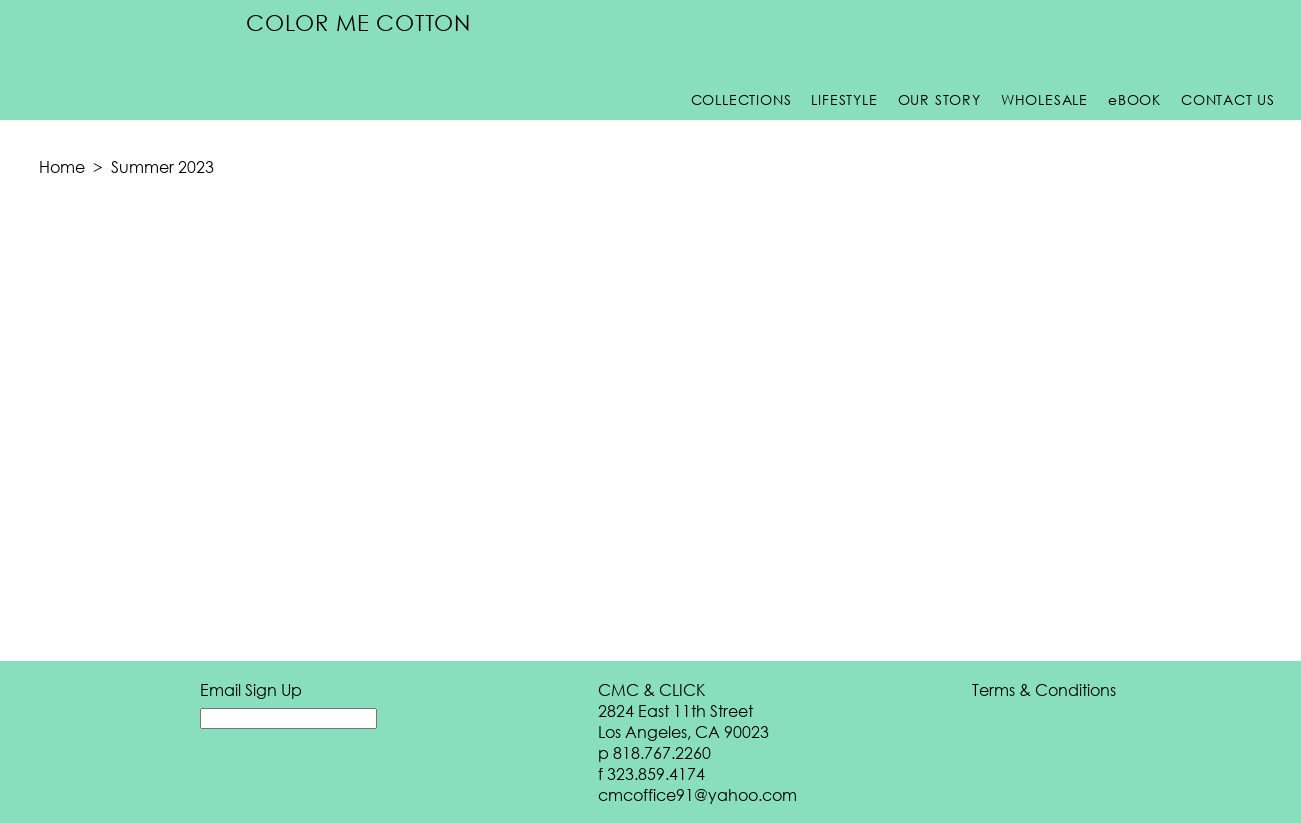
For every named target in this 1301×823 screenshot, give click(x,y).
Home (62, 166)
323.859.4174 (656, 773)
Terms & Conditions (1044, 689)
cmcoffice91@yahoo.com (697, 794)
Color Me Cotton (358, 22)
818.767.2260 (662, 752)
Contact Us (1228, 99)
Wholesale (1044, 99)
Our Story (939, 99)
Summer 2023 (162, 166)
